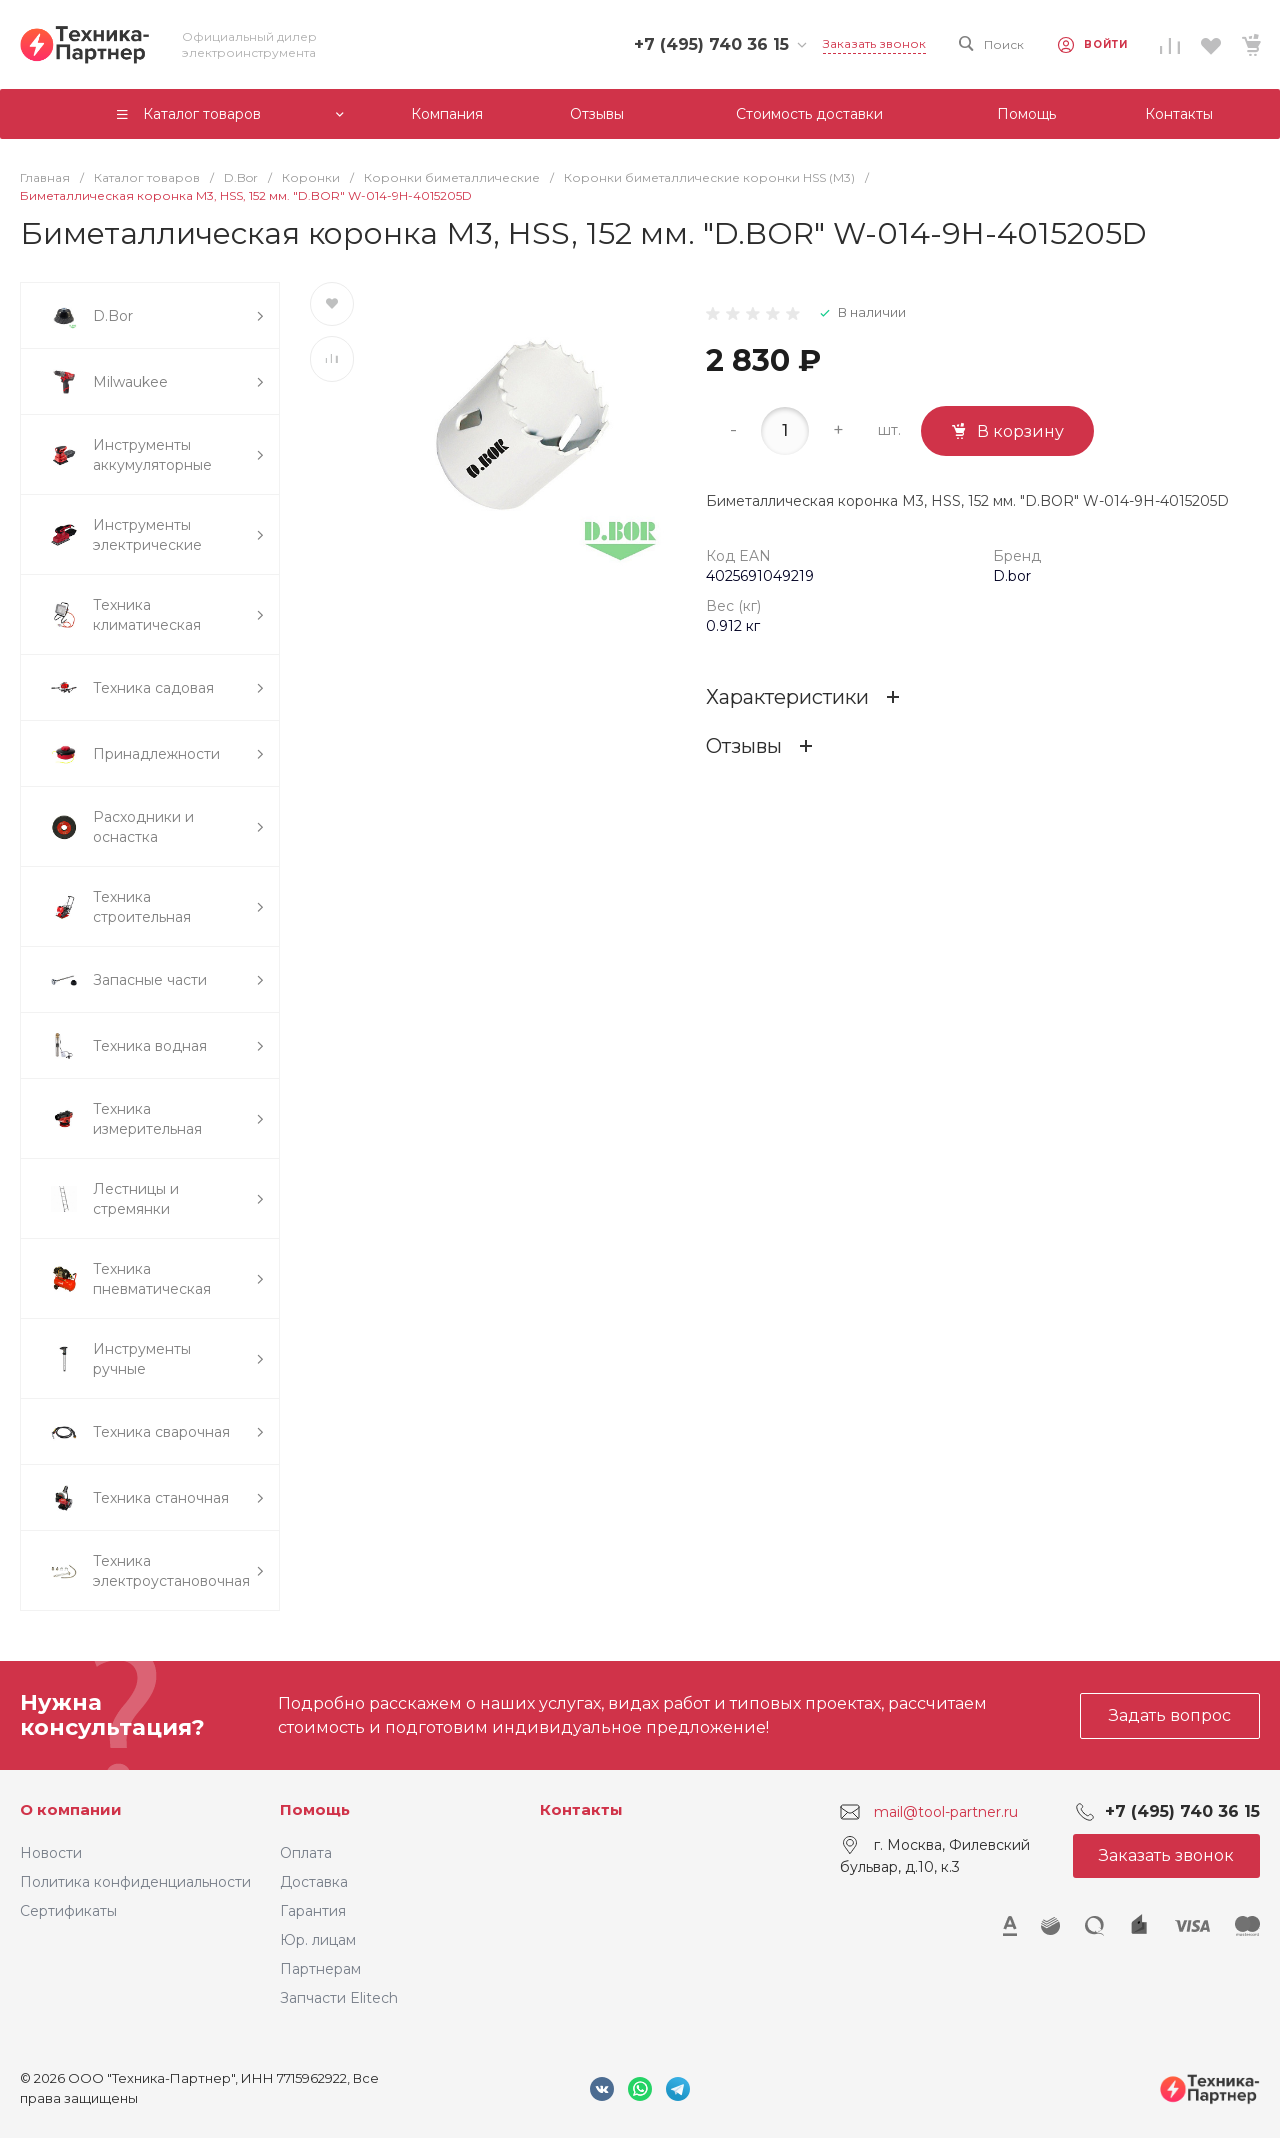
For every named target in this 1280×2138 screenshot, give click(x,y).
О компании (71, 1809)
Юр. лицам (318, 1940)
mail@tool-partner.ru (946, 1812)
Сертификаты (68, 1911)
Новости (51, 1853)
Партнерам (320, 1969)
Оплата (306, 1853)
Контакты (581, 1809)
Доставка (314, 1882)
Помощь (315, 1809)
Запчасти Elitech (339, 1998)
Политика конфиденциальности (135, 1882)
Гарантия (313, 1911)
